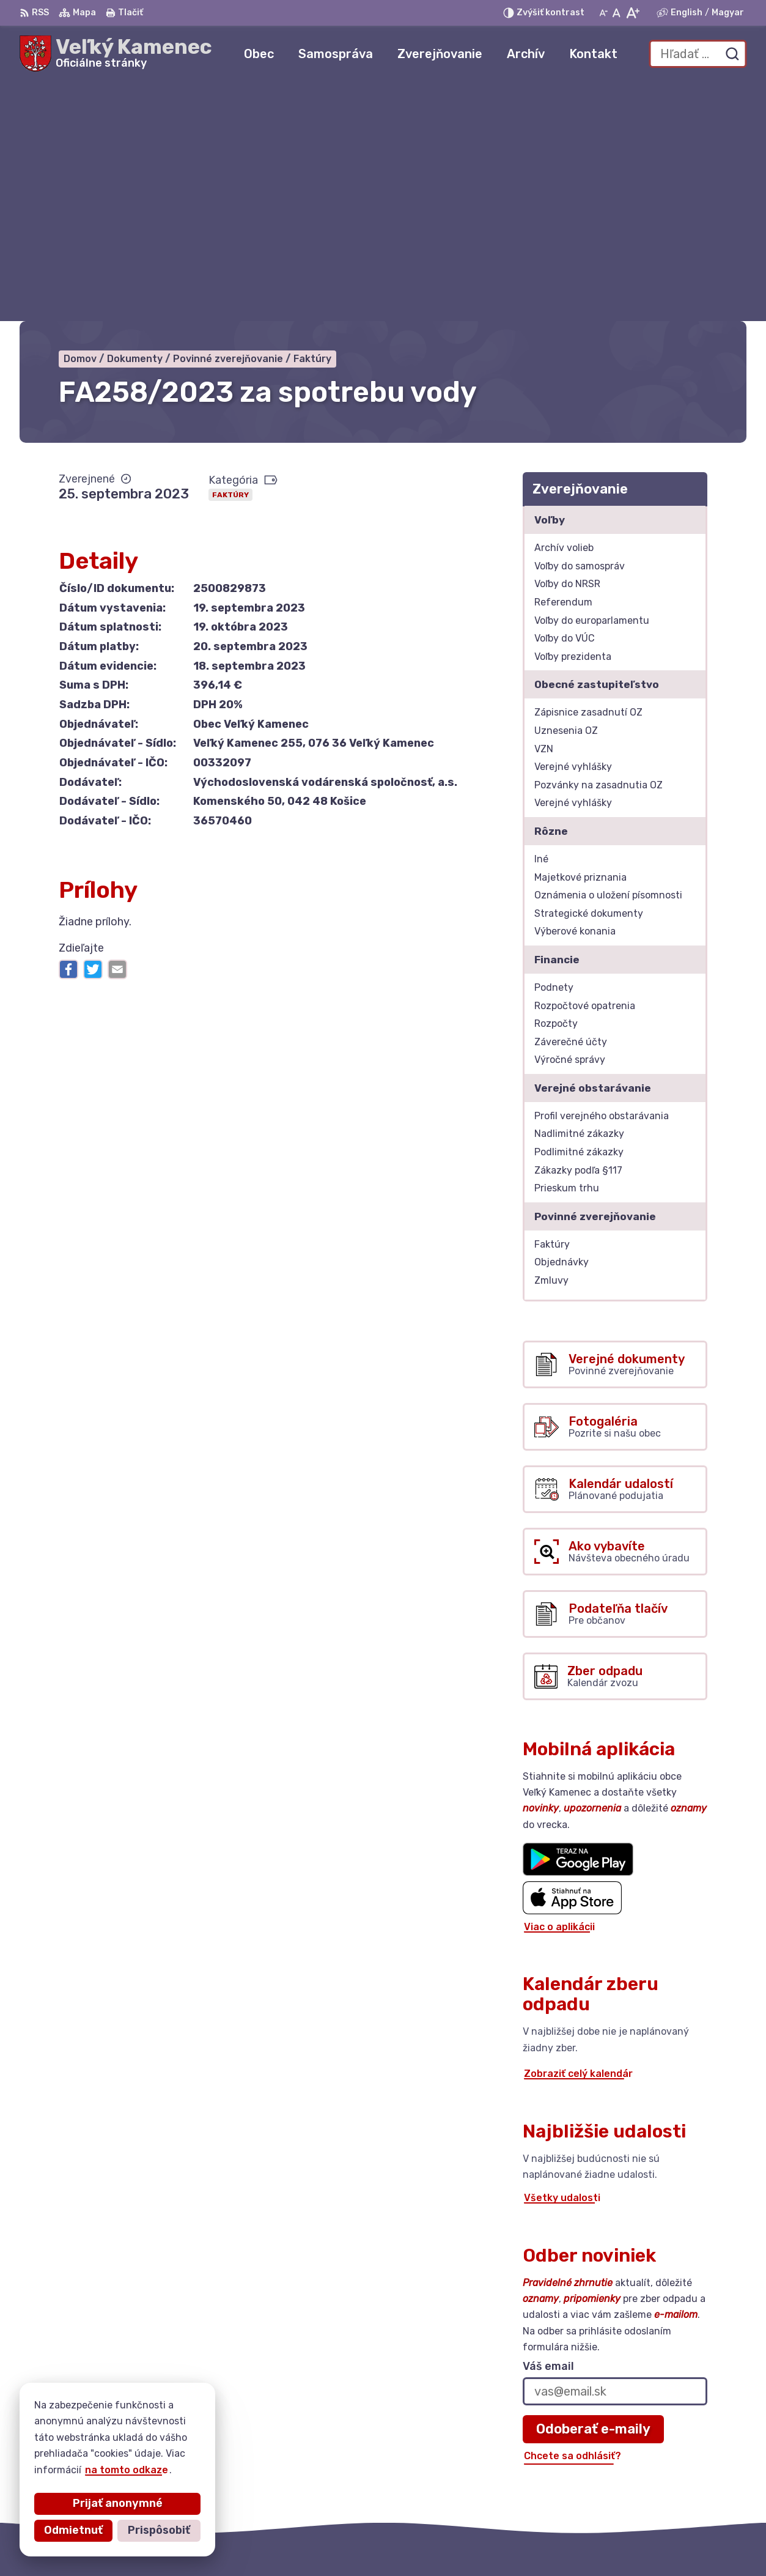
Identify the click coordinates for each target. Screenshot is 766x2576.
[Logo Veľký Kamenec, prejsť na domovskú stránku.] (116, 53)
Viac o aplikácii (559, 1687)
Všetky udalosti (562, 1959)
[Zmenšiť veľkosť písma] (603, 13)
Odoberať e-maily (593, 2190)
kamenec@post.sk (689, 2476)
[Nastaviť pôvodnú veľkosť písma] (616, 13)
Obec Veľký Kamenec (530, 2543)
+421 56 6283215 (687, 2462)
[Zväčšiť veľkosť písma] (632, 13)
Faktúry (230, 255)
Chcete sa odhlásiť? (572, 2217)
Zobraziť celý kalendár (578, 1835)
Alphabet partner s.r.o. (334, 2543)
